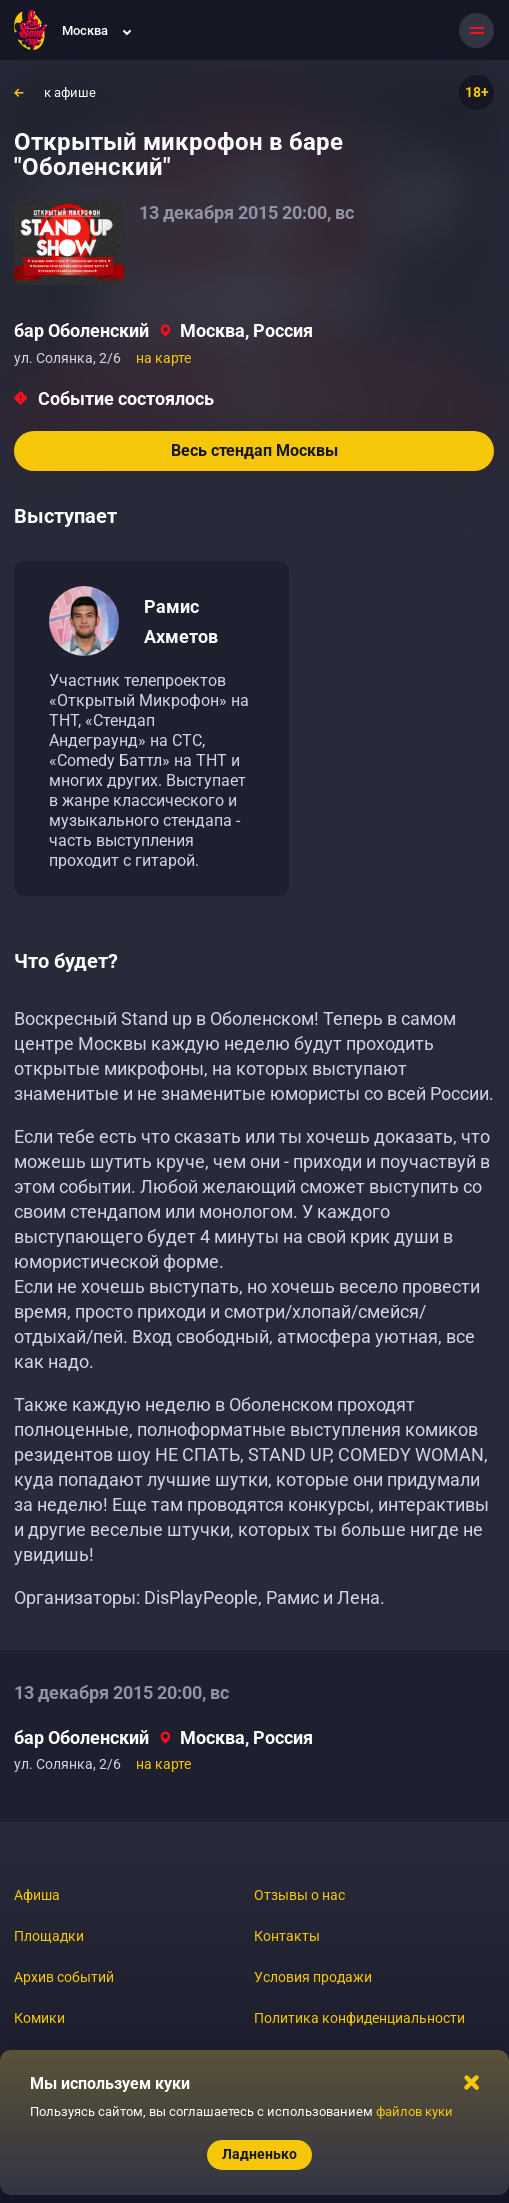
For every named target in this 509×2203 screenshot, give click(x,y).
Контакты (287, 1936)
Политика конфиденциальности (359, 2018)
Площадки (49, 1936)
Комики (39, 2018)
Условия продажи (313, 1977)
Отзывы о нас (299, 1895)
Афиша (37, 1895)
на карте (163, 358)
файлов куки (414, 2111)
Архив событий (64, 1977)
